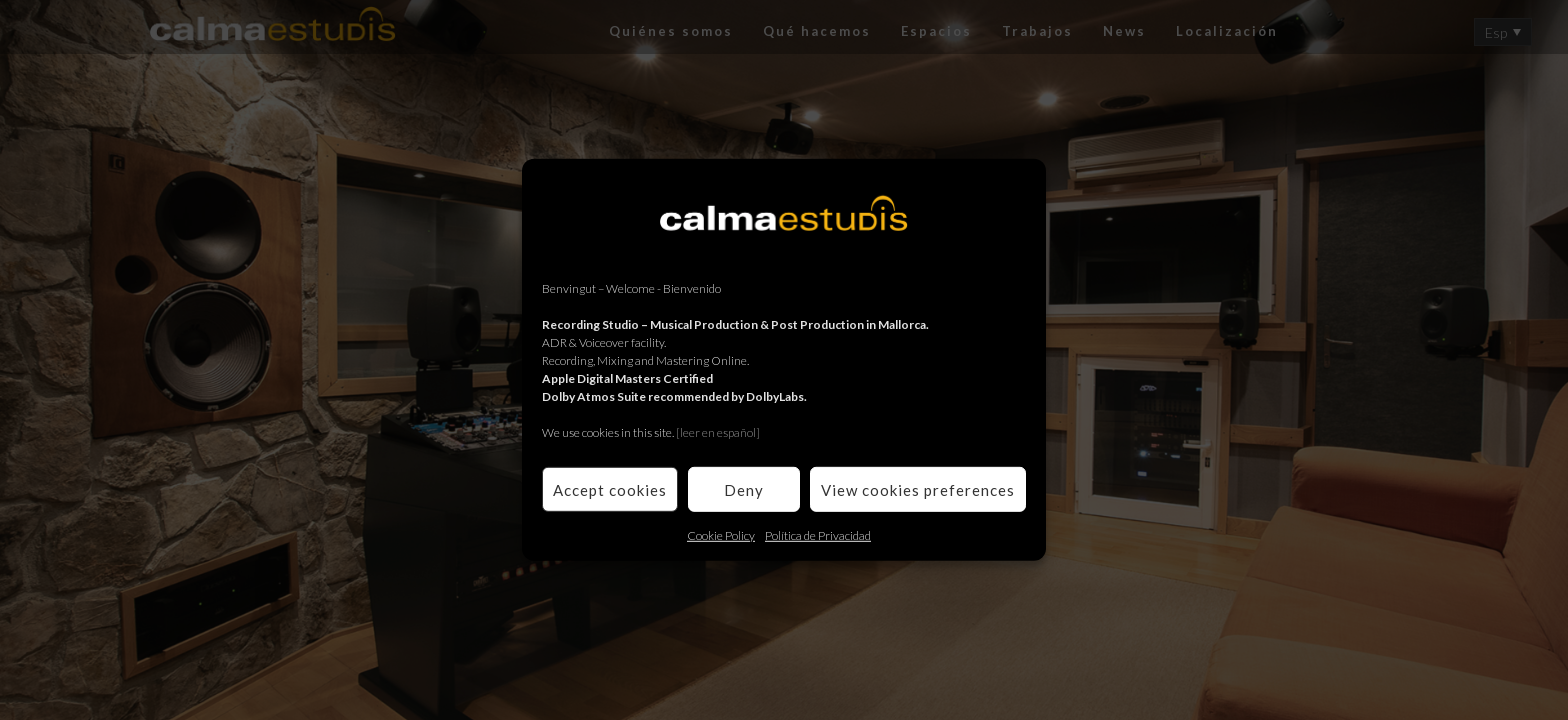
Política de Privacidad (818, 535)
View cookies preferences (918, 489)
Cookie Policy (721, 535)
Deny (744, 489)
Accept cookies (610, 489)
